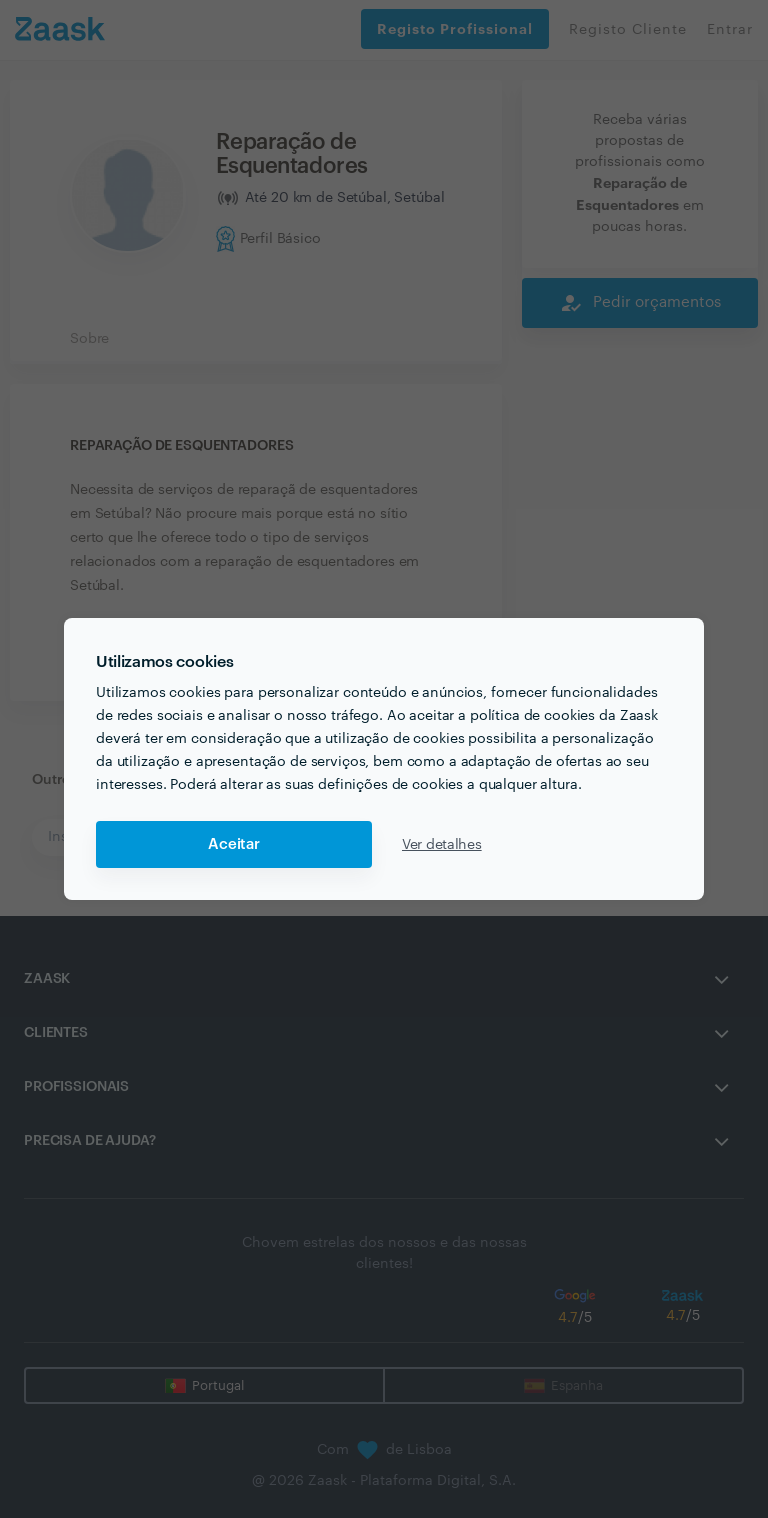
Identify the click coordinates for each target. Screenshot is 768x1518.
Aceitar (234, 844)
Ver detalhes (442, 845)
